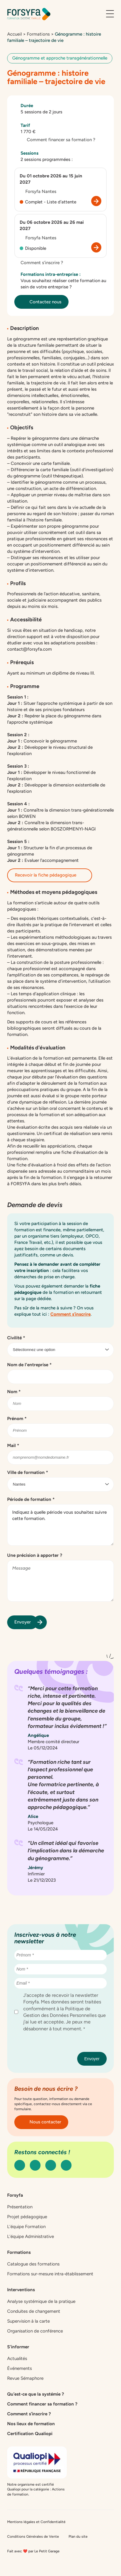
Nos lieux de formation (31, 2423)
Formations (38, 34)
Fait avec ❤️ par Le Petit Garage (33, 2551)
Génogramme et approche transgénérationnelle (59, 58)
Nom (14, 1391)
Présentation (19, 2207)
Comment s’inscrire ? (38, 262)
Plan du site (78, 2536)
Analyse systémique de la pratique (41, 2301)
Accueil (14, 34)
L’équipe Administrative (30, 2236)
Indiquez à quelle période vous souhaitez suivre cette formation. (60, 1525)
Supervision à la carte (28, 2321)
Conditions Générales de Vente (33, 2536)
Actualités (17, 2358)
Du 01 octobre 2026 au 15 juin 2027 (51, 179)
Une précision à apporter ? (34, 1555)
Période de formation (31, 1499)
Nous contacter (41, 2122)
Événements (19, 2368)
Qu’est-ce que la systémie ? (35, 2394)
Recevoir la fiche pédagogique (49, 875)
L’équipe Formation (26, 2226)
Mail (13, 1445)
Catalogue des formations (33, 2264)
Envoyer (26, 1622)
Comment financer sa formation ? (58, 139)
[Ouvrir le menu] (110, 14)
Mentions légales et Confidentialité (36, 2522)
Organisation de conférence (35, 2331)
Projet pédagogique (27, 2216)
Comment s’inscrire (70, 1314)
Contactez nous (41, 302)
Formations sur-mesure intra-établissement (50, 2274)
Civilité (16, 1338)
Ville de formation (27, 1472)
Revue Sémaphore (25, 2378)
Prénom (17, 1418)
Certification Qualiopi (29, 2433)
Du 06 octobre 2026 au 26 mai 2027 (52, 225)
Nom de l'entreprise (29, 1364)
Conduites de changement (33, 2311)
